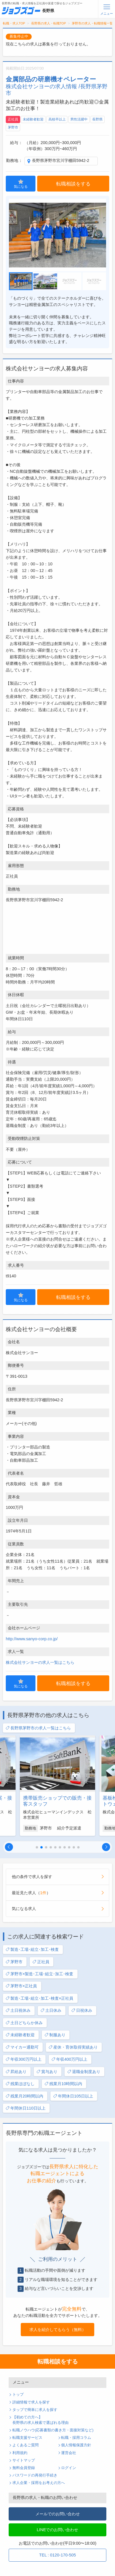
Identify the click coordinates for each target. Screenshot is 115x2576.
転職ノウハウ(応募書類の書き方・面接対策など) (52, 2430)
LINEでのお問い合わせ (57, 2529)
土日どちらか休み (24, 2023)
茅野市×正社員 (21, 1986)
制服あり (54, 2035)
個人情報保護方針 (76, 2445)
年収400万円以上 (69, 2059)
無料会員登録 (23, 2468)
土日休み (50, 2010)
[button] (9, 1847)
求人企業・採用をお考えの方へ (38, 2483)
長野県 (97, 119)
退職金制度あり (83, 2071)
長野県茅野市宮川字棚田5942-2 (60, 160)
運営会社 (68, 2453)
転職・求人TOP (14, 23)
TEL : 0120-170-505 (57, 2555)
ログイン (68, 2468)
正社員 (13, 119)
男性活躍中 (79, 119)
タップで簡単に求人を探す (34, 2410)
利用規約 (19, 2453)
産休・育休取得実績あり (73, 2047)
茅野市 (13, 127)
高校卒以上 (57, 119)
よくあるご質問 (25, 2445)
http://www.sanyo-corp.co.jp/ (32, 1639)
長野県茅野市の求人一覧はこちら (38, 1728)
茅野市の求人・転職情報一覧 (92, 23)
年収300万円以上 (23, 2059)
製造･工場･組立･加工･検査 (32, 1949)
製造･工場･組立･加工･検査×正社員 (39, 1998)
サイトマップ (23, 2460)
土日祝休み (18, 2010)
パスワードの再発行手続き (34, 2475)
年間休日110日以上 (25, 2108)
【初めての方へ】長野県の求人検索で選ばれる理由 (40, 2420)
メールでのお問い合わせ (57, 2514)
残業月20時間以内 (24, 2096)
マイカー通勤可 (22, 2047)
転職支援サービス (27, 2438)
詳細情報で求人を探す (31, 2402)
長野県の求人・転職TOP (48, 23)
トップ (18, 2395)
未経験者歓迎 (33, 119)
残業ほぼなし (20, 2084)
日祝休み (81, 2010)
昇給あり (16, 2071)
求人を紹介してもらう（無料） (57, 2329)
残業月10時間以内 (63, 2084)
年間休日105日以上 (73, 2096)
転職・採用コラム (76, 2438)
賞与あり (46, 2071)
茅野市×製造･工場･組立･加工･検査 (39, 1974)
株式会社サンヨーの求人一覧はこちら (40, 1662)
